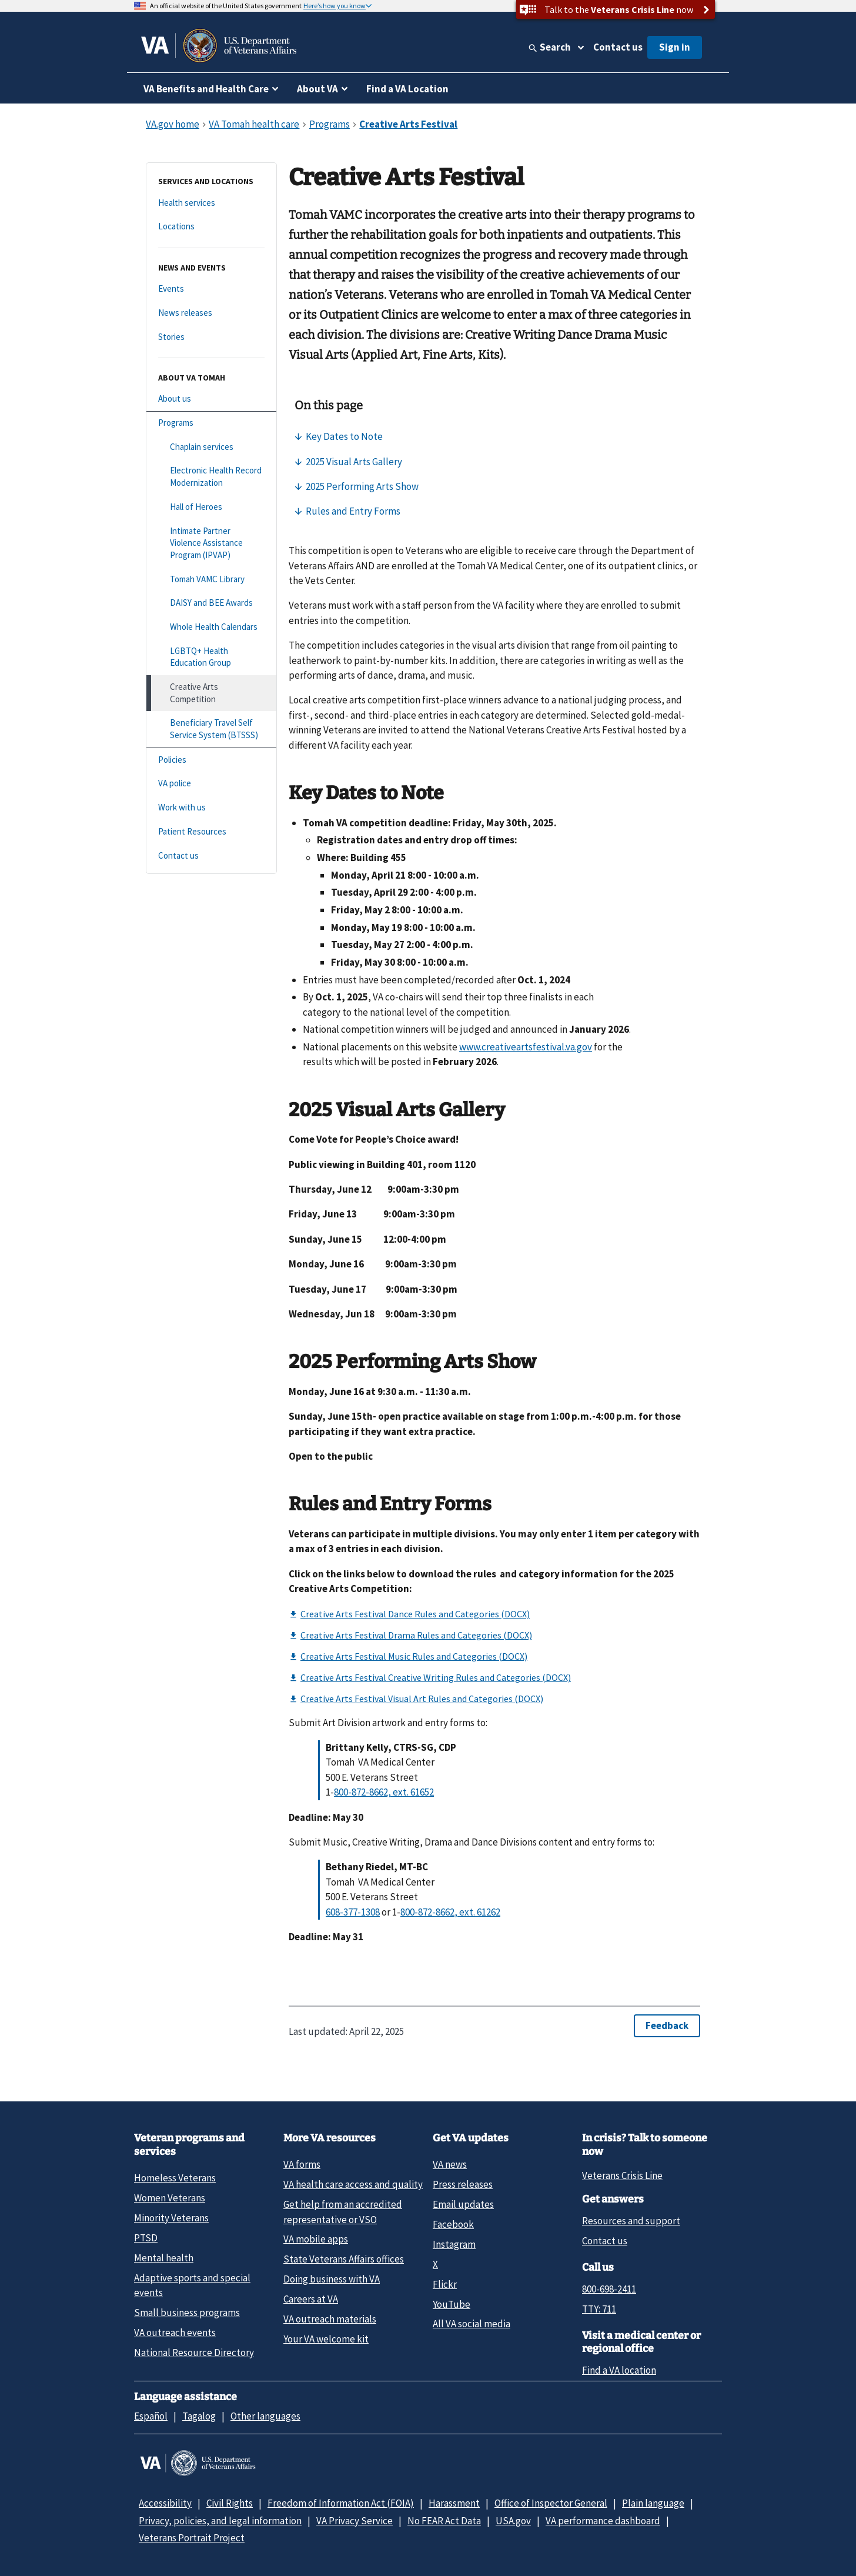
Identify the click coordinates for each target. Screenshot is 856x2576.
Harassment (454, 2503)
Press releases (463, 2184)
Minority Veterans (171, 2217)
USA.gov (513, 2520)
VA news (450, 2164)
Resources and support (631, 2220)
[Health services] (211, 203)
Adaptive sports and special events (192, 2285)
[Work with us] (211, 808)
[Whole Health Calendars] (211, 627)
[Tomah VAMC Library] (211, 580)
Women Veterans (169, 2197)
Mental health (163, 2257)
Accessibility (165, 2503)
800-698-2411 (609, 2289)
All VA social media (471, 2323)
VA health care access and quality (353, 2184)
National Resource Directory (194, 2352)
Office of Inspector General (550, 2503)
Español (151, 2416)
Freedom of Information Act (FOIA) (341, 2503)
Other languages (265, 2416)
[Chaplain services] (211, 447)
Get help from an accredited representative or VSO (342, 2211)
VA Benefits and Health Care (206, 88)
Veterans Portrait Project (192, 2537)
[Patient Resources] (211, 832)
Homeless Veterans (175, 2177)
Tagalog (199, 2416)
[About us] (211, 399)
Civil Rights (229, 2503)
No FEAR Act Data (444, 2520)
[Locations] (211, 227)
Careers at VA (310, 2299)
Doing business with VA (331, 2279)
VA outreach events (175, 2332)
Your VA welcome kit (326, 2339)
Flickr (445, 2284)
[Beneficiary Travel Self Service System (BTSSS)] (211, 729)
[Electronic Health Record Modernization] (211, 477)
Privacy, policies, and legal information (220, 2520)
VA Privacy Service (354, 2520)
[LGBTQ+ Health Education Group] (211, 657)
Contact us (618, 47)
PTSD (146, 2237)
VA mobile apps (315, 2239)
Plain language (653, 2503)
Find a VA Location (407, 88)
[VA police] (211, 784)
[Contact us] (211, 856)
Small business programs (187, 2312)
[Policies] (211, 760)
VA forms (301, 2164)
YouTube (451, 2304)
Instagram (454, 2244)
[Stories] (211, 337)
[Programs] (211, 423)
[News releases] (211, 313)
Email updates (463, 2204)
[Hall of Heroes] (211, 507)
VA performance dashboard (603, 2520)
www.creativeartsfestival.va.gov (525, 1046)
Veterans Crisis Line (622, 2175)
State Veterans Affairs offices (343, 2259)
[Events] (211, 289)
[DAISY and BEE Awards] (211, 603)
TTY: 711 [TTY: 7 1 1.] (599, 2309)
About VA (317, 88)
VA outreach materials (329, 2319)
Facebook (453, 2224)
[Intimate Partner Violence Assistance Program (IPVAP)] (211, 543)
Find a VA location (619, 2370)
